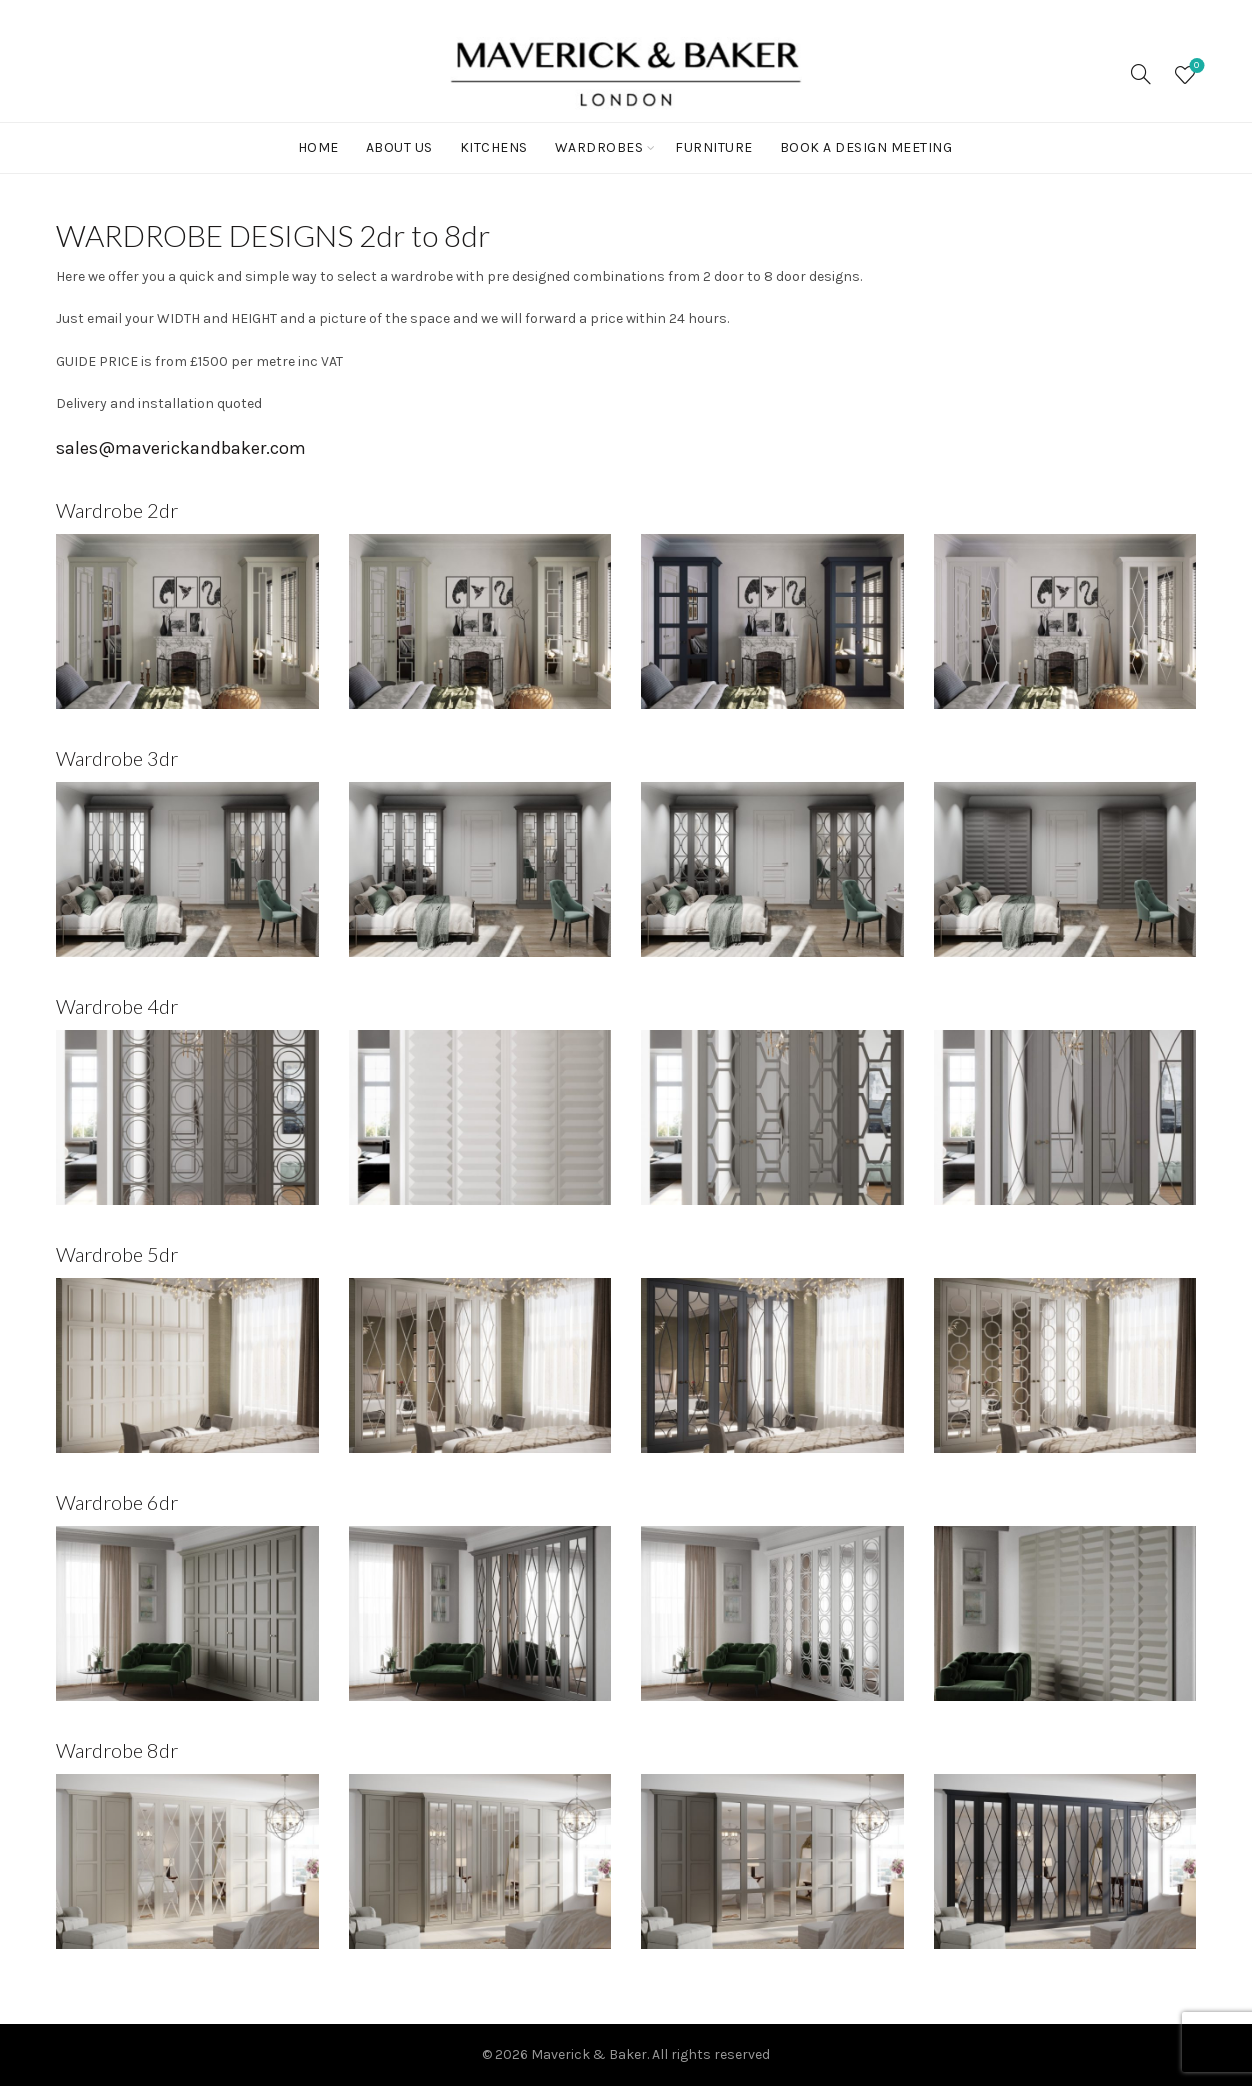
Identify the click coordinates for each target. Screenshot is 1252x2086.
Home (318, 147)
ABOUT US (399, 147)
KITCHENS (494, 147)
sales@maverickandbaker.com (181, 448)
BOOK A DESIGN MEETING (866, 147)
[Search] (1141, 74)
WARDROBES (599, 147)
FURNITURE (714, 147)
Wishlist (1194, 66)
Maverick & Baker (589, 2054)
